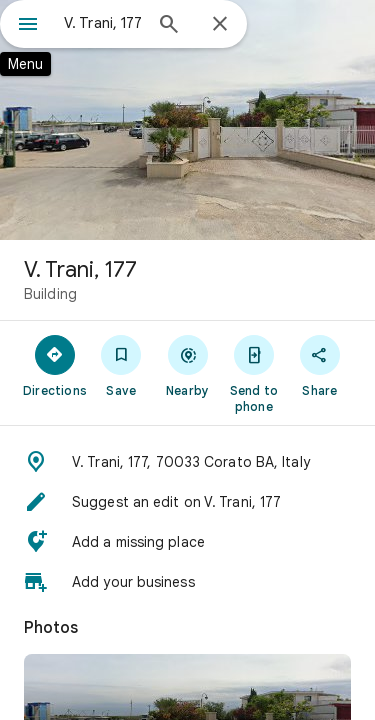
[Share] (320, 365)
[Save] (121, 365)
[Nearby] (187, 365)
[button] (187, 462)
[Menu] (28, 26)
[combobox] (102, 23)
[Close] (220, 25)
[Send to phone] (254, 373)
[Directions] (55, 365)
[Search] (169, 26)
